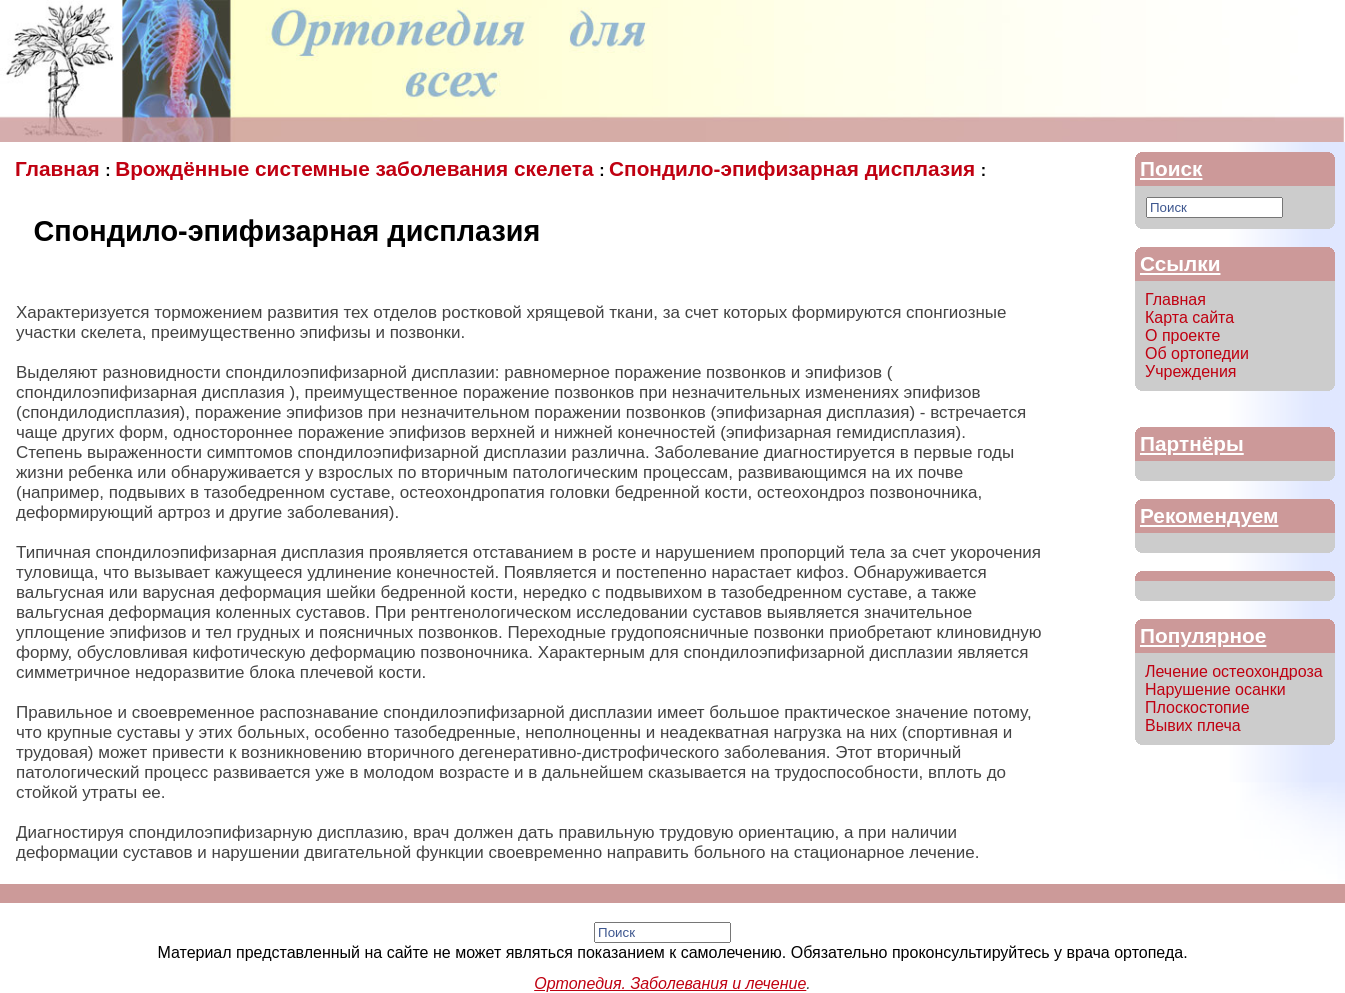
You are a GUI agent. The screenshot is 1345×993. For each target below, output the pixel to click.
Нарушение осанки (1215, 689)
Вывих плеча (1193, 725)
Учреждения (1191, 371)
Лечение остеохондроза (1234, 671)
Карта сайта (1189, 317)
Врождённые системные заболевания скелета (357, 168)
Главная (60, 168)
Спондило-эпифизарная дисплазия (795, 168)
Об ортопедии (1197, 353)
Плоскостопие (1197, 707)
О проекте (1182, 335)
